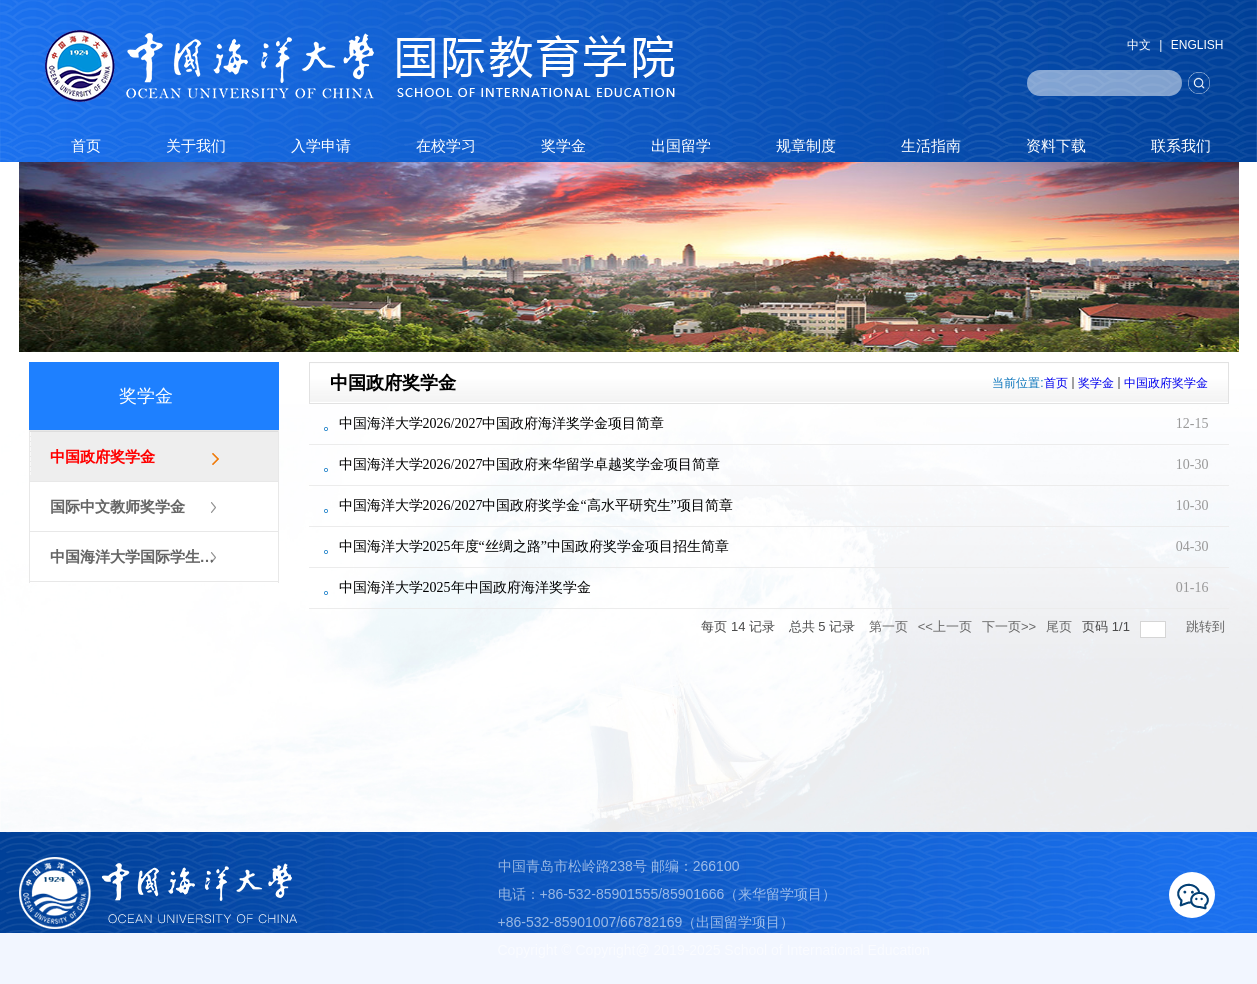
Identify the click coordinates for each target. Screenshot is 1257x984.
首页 (1056, 383)
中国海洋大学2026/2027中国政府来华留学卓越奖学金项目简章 (530, 464)
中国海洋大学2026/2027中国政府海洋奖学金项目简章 (502, 423)
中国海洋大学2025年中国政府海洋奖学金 (465, 587)
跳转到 (1207, 626)
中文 (1139, 45)
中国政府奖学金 (1166, 383)
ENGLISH (1197, 45)
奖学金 (1096, 383)
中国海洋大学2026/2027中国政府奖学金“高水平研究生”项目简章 (536, 505)
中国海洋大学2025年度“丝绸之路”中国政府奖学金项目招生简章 (534, 546)
